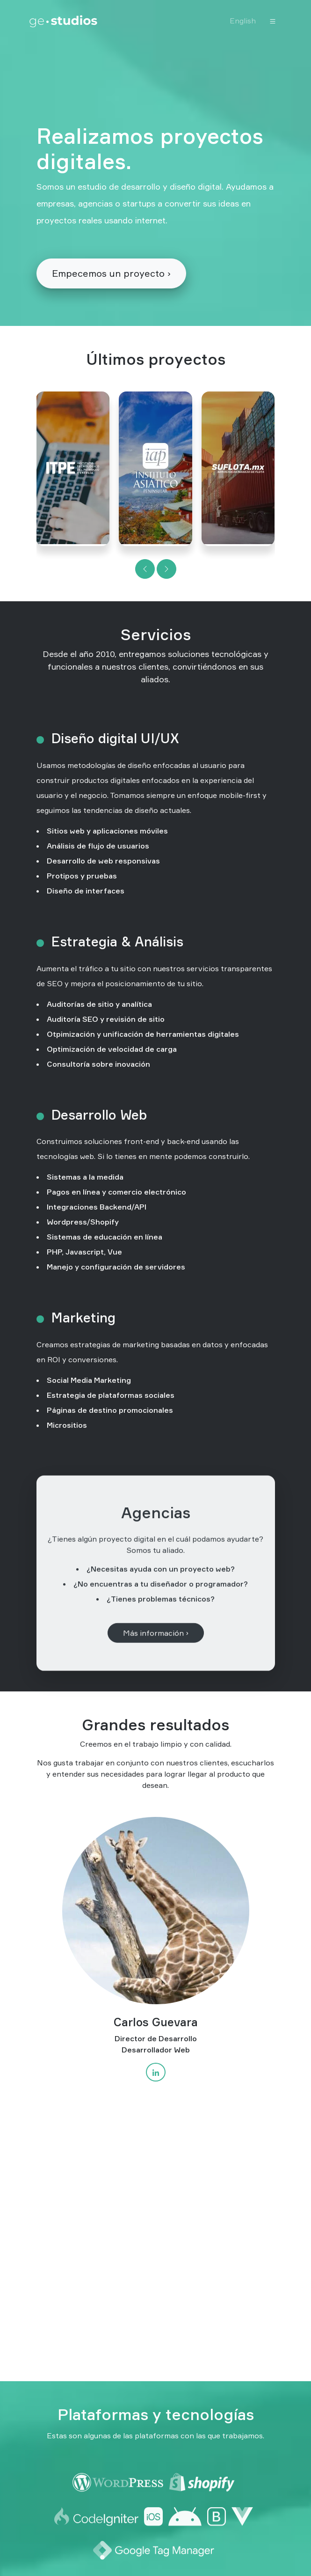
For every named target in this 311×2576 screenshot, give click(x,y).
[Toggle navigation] (272, 20)
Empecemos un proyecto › (111, 273)
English (243, 20)
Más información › (155, 1655)
